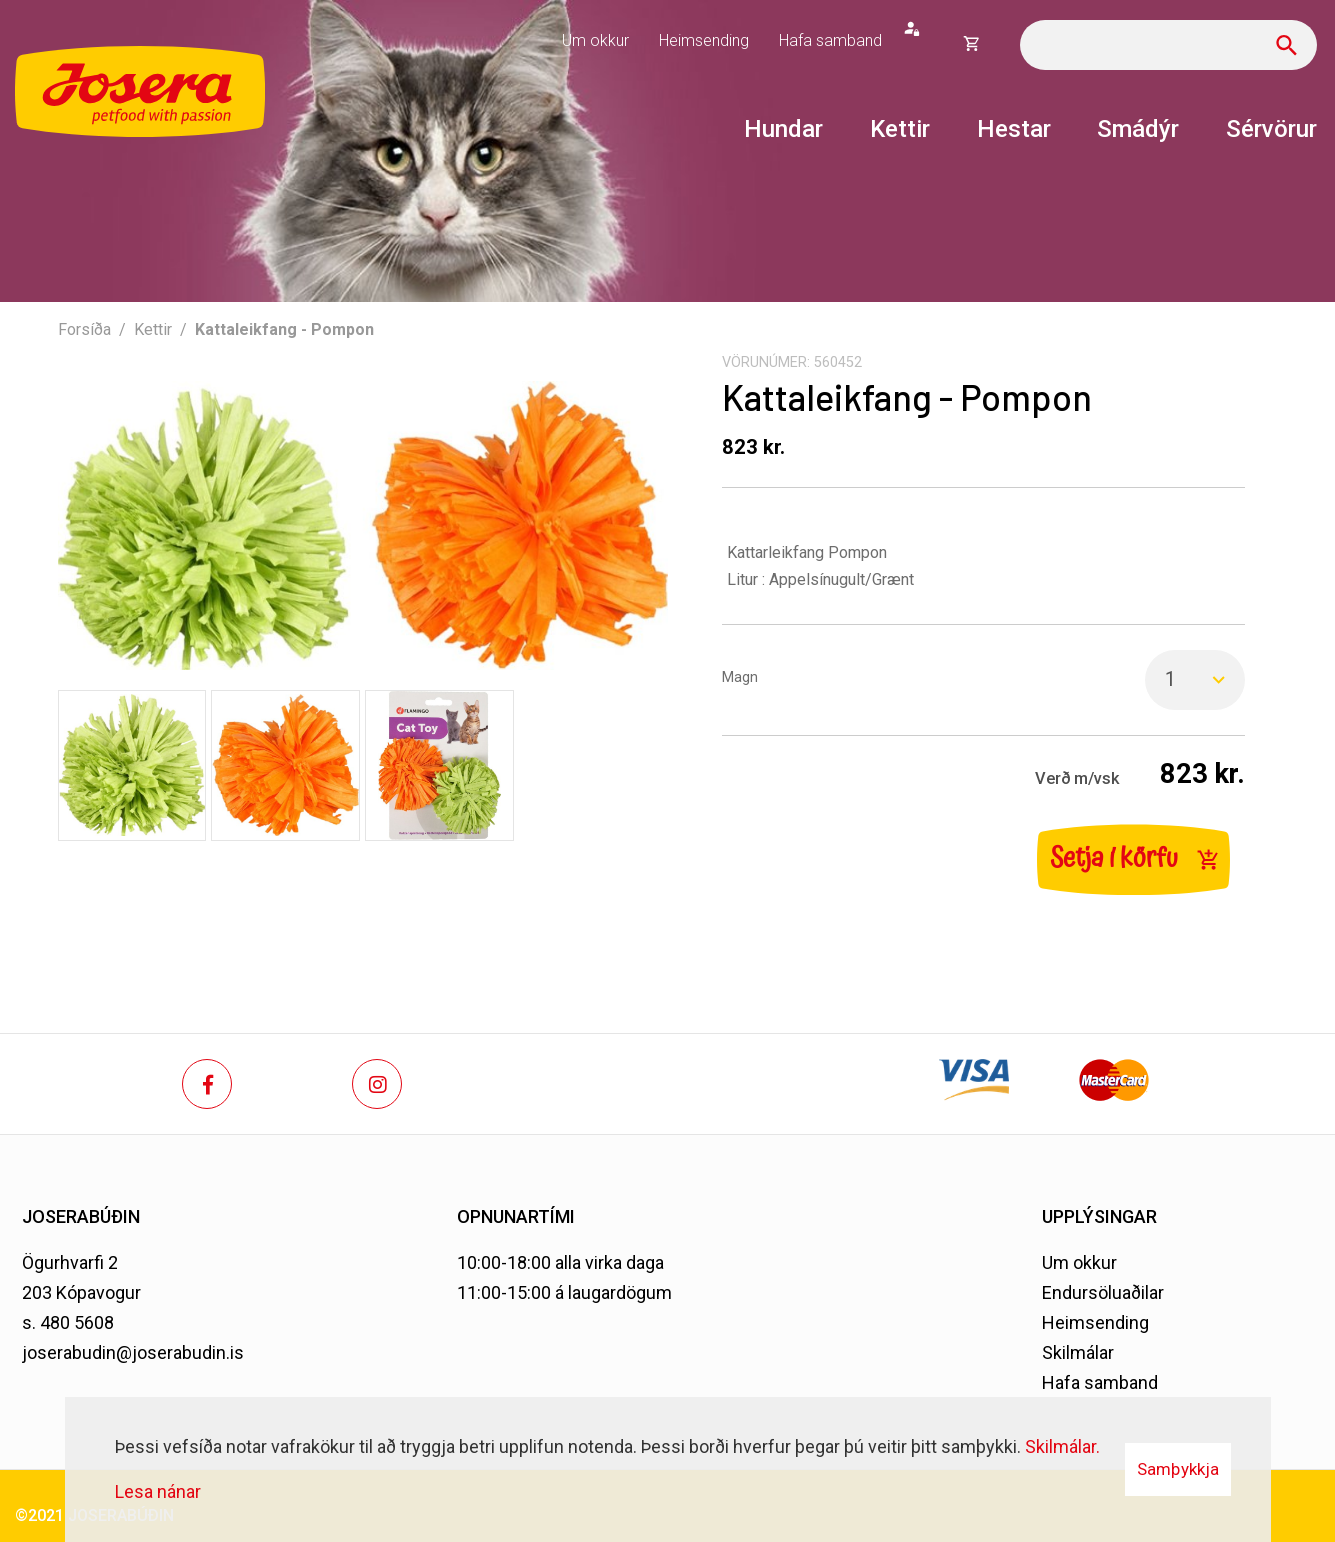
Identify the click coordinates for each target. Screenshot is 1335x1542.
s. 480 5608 (68, 1322)
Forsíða (84, 329)
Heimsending (1095, 1322)
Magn (740, 677)
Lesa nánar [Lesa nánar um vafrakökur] (158, 1491)
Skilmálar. (1062, 1446)
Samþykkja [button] (1178, 1469)
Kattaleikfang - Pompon (284, 329)
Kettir (153, 329)
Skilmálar (1078, 1352)
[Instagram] (377, 1084)
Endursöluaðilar (1103, 1292)
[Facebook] (207, 1084)
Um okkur (1079, 1262)
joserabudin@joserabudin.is (133, 1352)
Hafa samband (1100, 1382)
